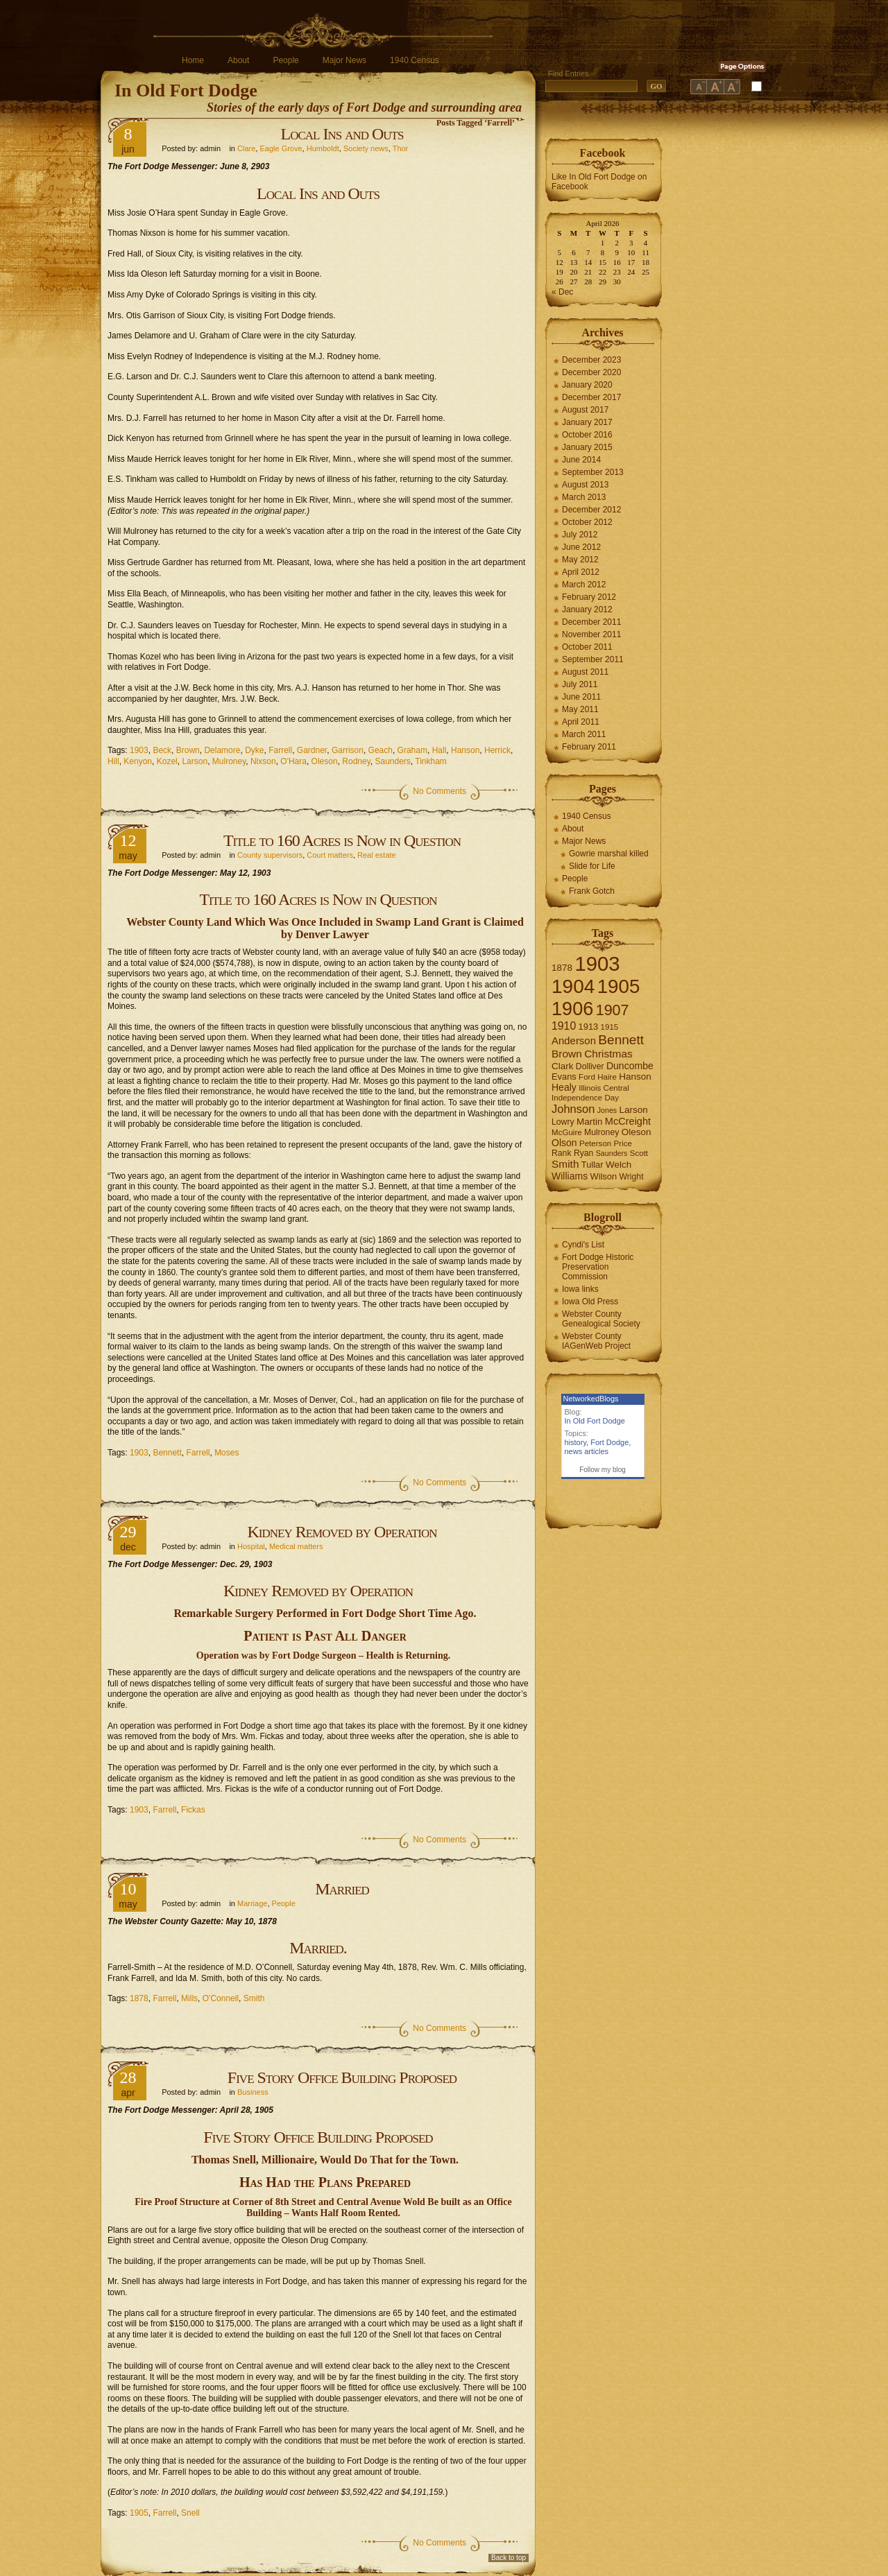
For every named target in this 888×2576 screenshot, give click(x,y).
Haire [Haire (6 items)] (607, 1077)
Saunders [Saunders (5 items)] (612, 1153)
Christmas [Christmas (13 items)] (608, 1054)
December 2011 (591, 622)
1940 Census (414, 60)
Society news (365, 148)
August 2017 (585, 410)
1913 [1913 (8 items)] (589, 1026)
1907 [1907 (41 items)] (612, 1010)
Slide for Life (592, 866)
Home (193, 60)
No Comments (439, 791)
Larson (194, 761)
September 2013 (593, 472)
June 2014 (581, 460)
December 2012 (591, 510)
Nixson (263, 761)
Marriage (252, 1903)
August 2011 (585, 672)
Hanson (465, 750)
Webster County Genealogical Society (601, 1319)
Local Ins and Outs (342, 134)
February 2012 (589, 597)
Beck (162, 750)
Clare (246, 148)
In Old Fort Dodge (185, 90)
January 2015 (587, 447)
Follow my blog (602, 1469)
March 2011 (584, 734)
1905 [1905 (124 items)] (618, 986)
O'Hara (293, 761)
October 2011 (587, 647)
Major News (344, 60)
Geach (380, 750)
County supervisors (269, 855)
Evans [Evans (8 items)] (564, 1076)
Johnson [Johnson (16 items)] (573, 1109)
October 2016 (587, 435)
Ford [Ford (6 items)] (587, 1077)
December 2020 (591, 372)
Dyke (254, 750)
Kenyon (137, 761)
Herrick (497, 750)
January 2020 (587, 385)
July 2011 (579, 684)
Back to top (508, 2557)
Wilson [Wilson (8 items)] (603, 1176)
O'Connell (221, 1998)
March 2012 (584, 584)
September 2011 (593, 659)
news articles (587, 1451)
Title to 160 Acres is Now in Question (342, 840)
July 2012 (579, 534)
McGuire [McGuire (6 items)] (567, 1132)
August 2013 (585, 485)
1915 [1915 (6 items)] (610, 1027)
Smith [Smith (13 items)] (565, 1164)
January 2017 (587, 422)
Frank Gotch (592, 891)
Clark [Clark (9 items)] (563, 1066)
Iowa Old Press (590, 1301)
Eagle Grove (280, 148)
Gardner (312, 750)
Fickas (193, 1810)
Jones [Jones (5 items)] (607, 1110)
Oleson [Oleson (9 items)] (636, 1132)
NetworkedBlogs (591, 1398)
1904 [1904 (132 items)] (573, 986)
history (576, 1442)
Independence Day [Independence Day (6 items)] (585, 1097)
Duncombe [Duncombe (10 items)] (630, 1065)
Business (252, 2092)
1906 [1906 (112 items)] (572, 1008)
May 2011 (580, 709)
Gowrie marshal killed (609, 853)
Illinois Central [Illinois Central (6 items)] (604, 1088)
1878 (139, 1998)
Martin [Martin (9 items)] (590, 1121)
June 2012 (581, 547)
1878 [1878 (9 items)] (562, 967)
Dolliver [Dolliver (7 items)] (590, 1066)
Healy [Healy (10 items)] (564, 1087)
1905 (139, 2513)
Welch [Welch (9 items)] (618, 1164)
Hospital (251, 1546)
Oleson (324, 761)
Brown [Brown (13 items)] (567, 1054)
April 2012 (580, 572)
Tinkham (431, 761)
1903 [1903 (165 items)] (597, 963)
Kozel (167, 761)
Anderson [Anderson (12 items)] (574, 1040)
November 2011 (591, 634)
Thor (401, 148)
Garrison (348, 750)
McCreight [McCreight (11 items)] (628, 1121)
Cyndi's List (583, 1245)
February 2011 (589, 747)
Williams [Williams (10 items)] (570, 1176)
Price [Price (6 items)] (623, 1143)
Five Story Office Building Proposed (342, 2077)
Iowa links (580, 1289)
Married (342, 1889)
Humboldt (323, 148)
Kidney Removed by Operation (341, 1532)
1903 (139, 750)
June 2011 (581, 697)
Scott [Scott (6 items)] (639, 1153)
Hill (113, 761)
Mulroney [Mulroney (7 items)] (601, 1132)
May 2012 (580, 559)
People (285, 60)
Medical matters (296, 1546)
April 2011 (580, 722)
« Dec (562, 292)
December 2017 (591, 397)
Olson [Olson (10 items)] (564, 1142)
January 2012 (587, 609)
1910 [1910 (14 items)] (564, 1026)
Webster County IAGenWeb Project (596, 1341)
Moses (226, 1453)
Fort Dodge (609, 1442)
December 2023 (591, 360)
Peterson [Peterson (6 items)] (595, 1143)
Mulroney (229, 761)
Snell (190, 2513)
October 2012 (587, 522)
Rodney (356, 761)
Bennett (167, 1453)
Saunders (392, 761)
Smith (254, 1998)
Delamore (222, 750)
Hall (439, 750)
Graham (412, 750)
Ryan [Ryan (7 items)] (584, 1153)
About (238, 60)
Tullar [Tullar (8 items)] (592, 1164)
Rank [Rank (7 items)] (562, 1153)
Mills (189, 1998)
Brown (188, 750)
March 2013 (584, 497)
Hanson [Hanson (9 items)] (635, 1076)
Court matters (330, 855)
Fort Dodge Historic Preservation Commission (597, 1266)
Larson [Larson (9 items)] (634, 1110)
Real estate (376, 855)
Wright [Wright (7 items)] (631, 1177)
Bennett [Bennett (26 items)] (621, 1039)
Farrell (280, 750)
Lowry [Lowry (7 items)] (563, 1122)
